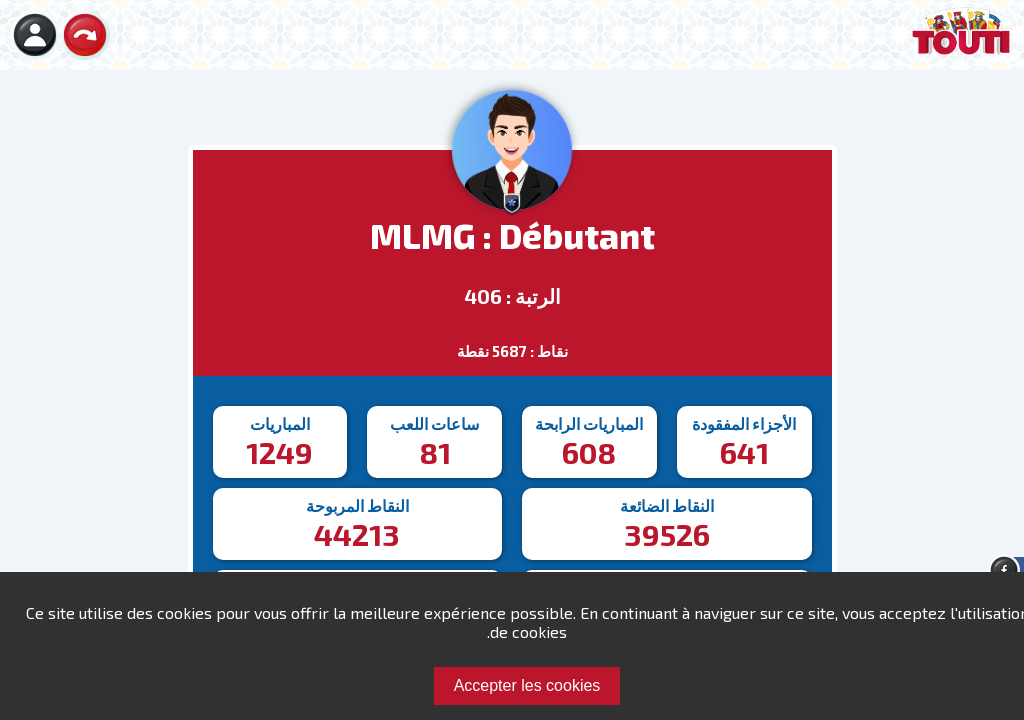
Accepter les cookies (527, 685)
